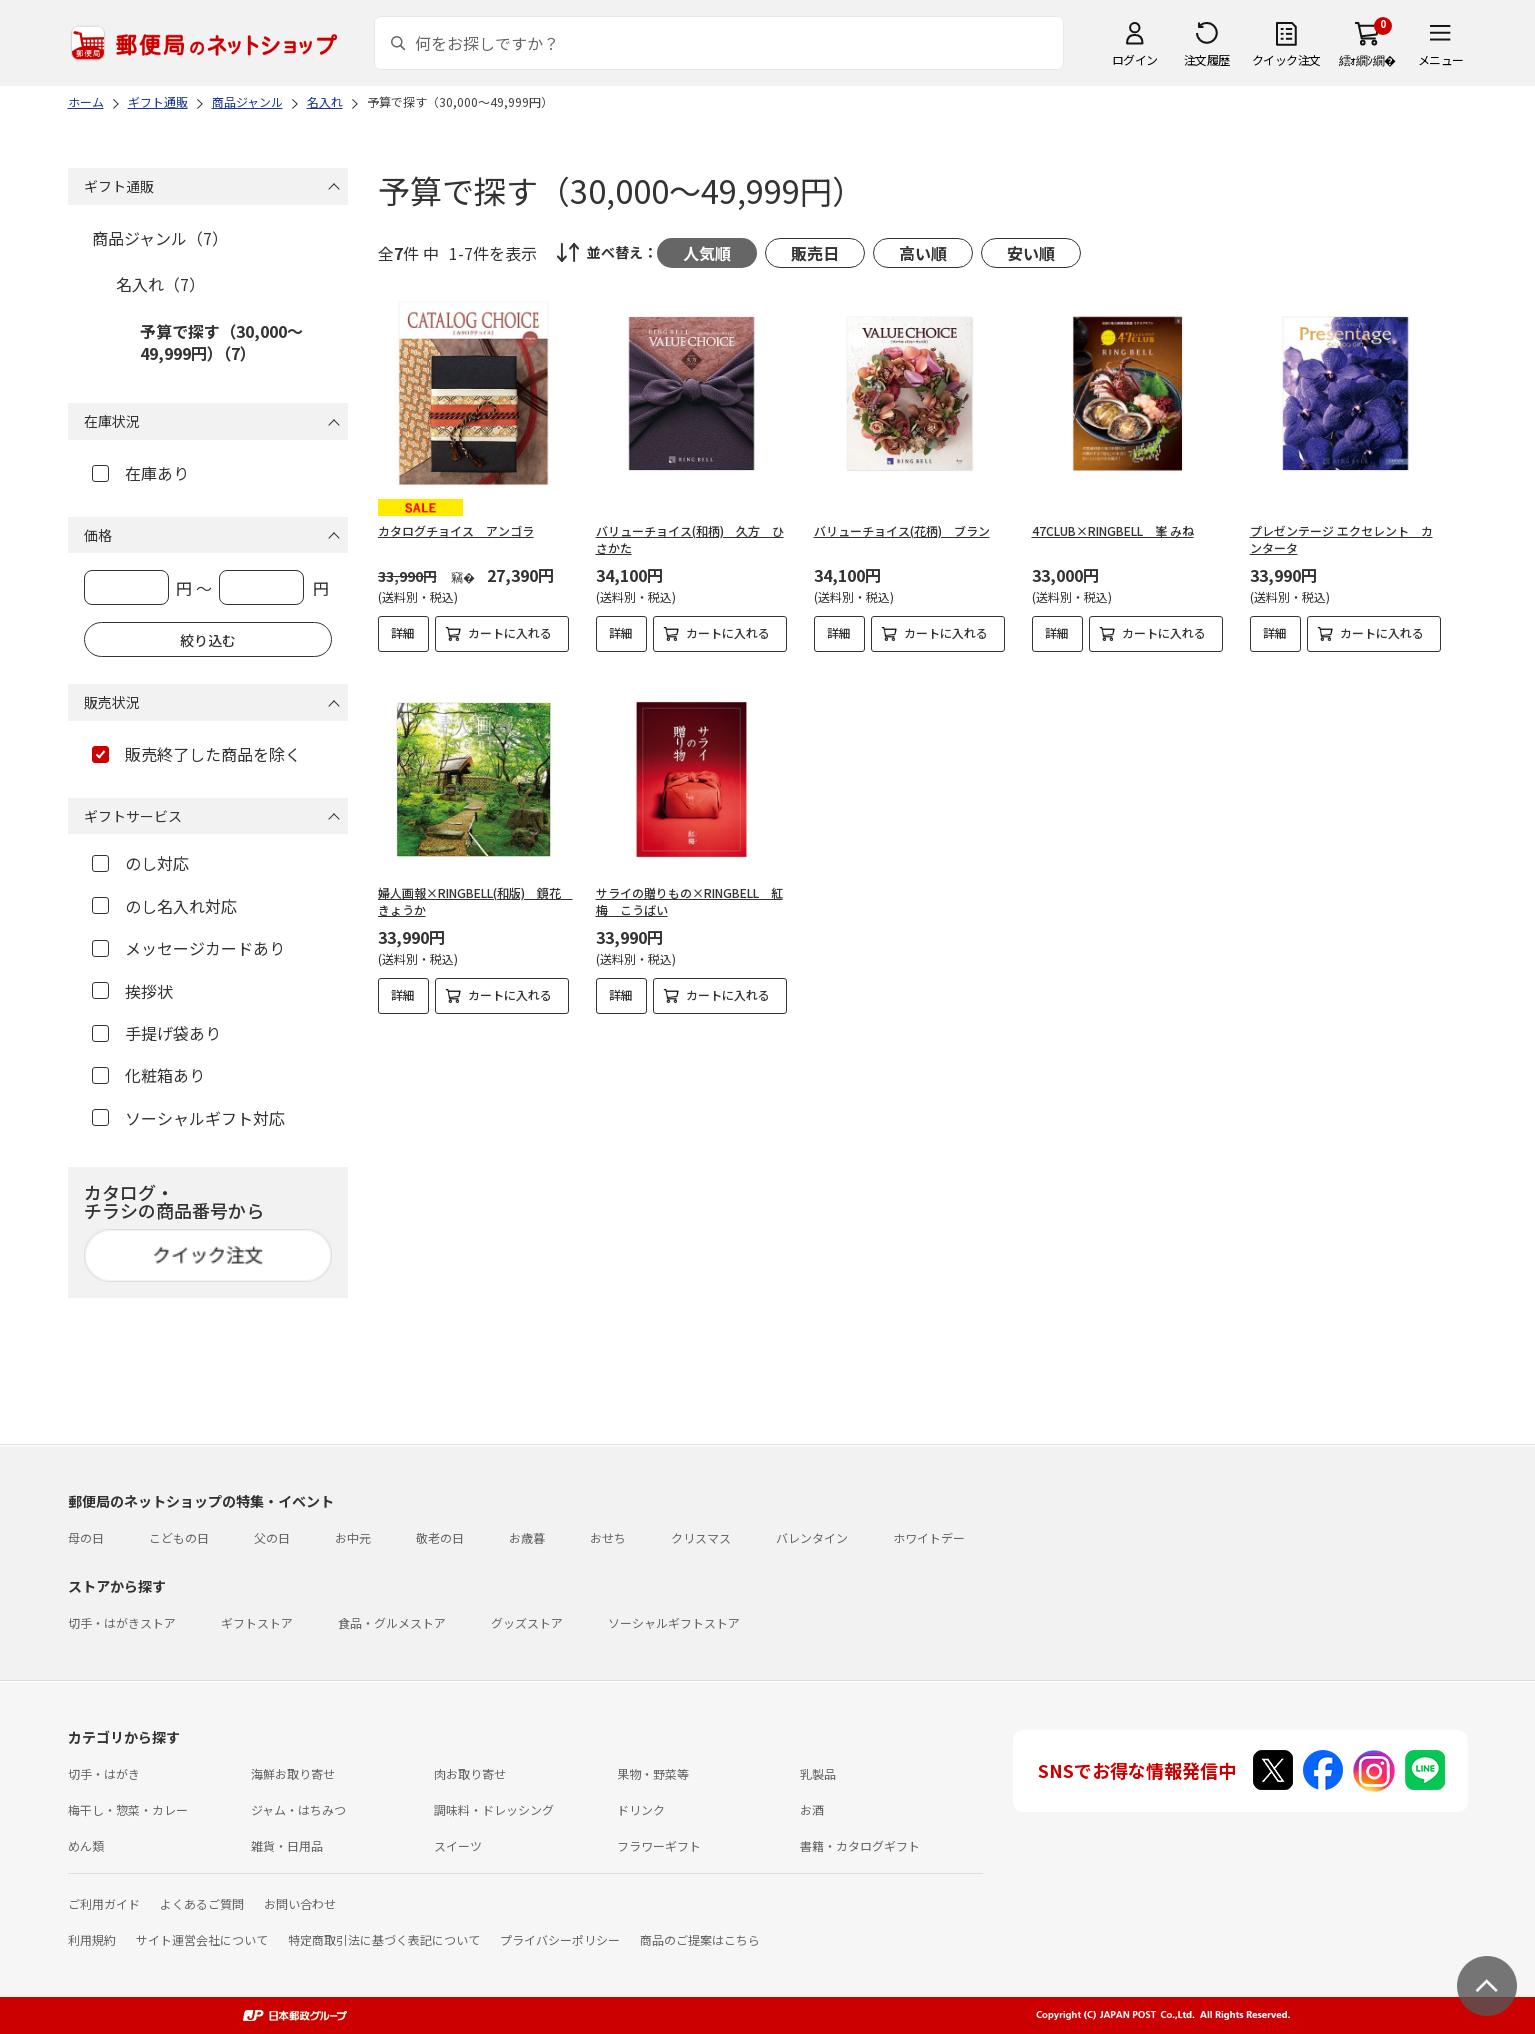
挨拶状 (132, 991)
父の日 (272, 1537)
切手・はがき (104, 1773)
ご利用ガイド (104, 1903)
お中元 (353, 1537)
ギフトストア (257, 1622)
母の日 (86, 1537)
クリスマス (701, 1537)
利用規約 (92, 1939)
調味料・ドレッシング (494, 1809)
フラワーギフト (659, 1845)
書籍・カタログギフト (860, 1845)
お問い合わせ (300, 1903)
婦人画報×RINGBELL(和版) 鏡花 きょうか (475, 884)
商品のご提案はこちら (700, 1939)
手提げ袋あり (156, 1033)
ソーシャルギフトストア (674, 1622)
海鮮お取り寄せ (293, 1773)
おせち (608, 1537)
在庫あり (140, 473)
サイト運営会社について (202, 1939)
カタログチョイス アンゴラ (456, 530)
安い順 (1031, 253)
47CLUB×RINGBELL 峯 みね (1113, 530)
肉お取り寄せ (470, 1773)
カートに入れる (510, 632)
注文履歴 (1207, 59)
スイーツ (458, 1845)
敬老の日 (440, 1537)
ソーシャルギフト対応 (188, 1118)
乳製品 (818, 1773)
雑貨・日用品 (287, 1845)
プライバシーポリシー (560, 1939)
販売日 (815, 253)
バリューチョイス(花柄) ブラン (902, 530)
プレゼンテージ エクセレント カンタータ (1341, 539)
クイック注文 (1286, 59)
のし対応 (140, 863)
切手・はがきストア (122, 1622)
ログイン (1135, 59)
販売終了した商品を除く (196, 754)
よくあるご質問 (202, 1903)
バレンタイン (812, 1537)
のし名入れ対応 (164, 906)
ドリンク (641, 1809)
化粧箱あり (148, 1075)
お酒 (812, 1809)
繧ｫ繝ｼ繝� (1367, 59)
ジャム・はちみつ (298, 1809)
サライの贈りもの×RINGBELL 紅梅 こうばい (689, 884)
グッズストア (527, 1622)
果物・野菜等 (653, 1773)
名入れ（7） (160, 284)
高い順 (923, 253)
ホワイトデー (929, 1537)
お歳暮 (527, 1537)
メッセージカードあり (188, 948)
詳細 (403, 632)
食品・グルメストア (392, 1622)
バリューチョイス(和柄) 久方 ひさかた (690, 539)
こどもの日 (179, 1537)
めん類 (86, 1845)
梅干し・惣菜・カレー (128, 1809)
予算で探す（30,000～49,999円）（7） (221, 342)
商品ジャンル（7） (160, 238)
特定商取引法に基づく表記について (384, 1939)
